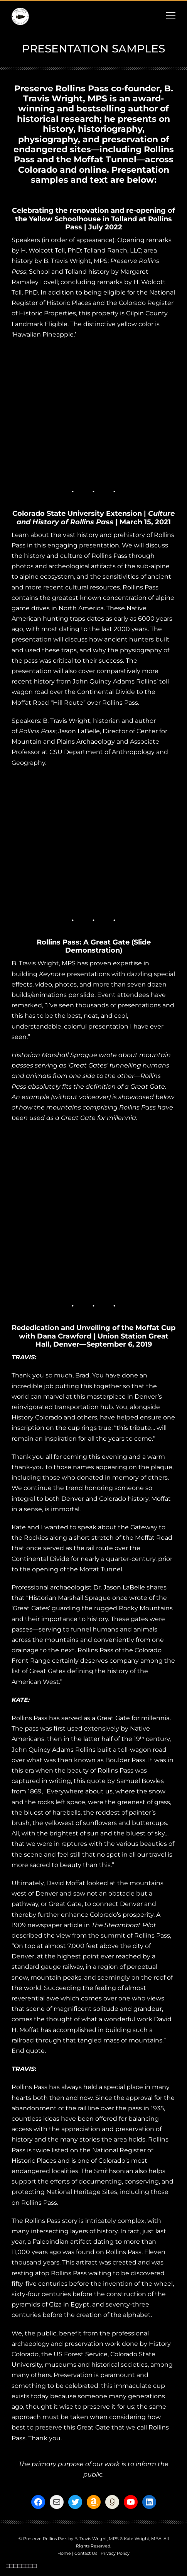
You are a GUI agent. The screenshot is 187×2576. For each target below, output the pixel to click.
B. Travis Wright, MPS (96, 2538)
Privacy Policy (115, 2553)
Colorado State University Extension (77, 513)
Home (64, 2553)
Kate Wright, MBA (143, 2538)
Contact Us (85, 2553)
